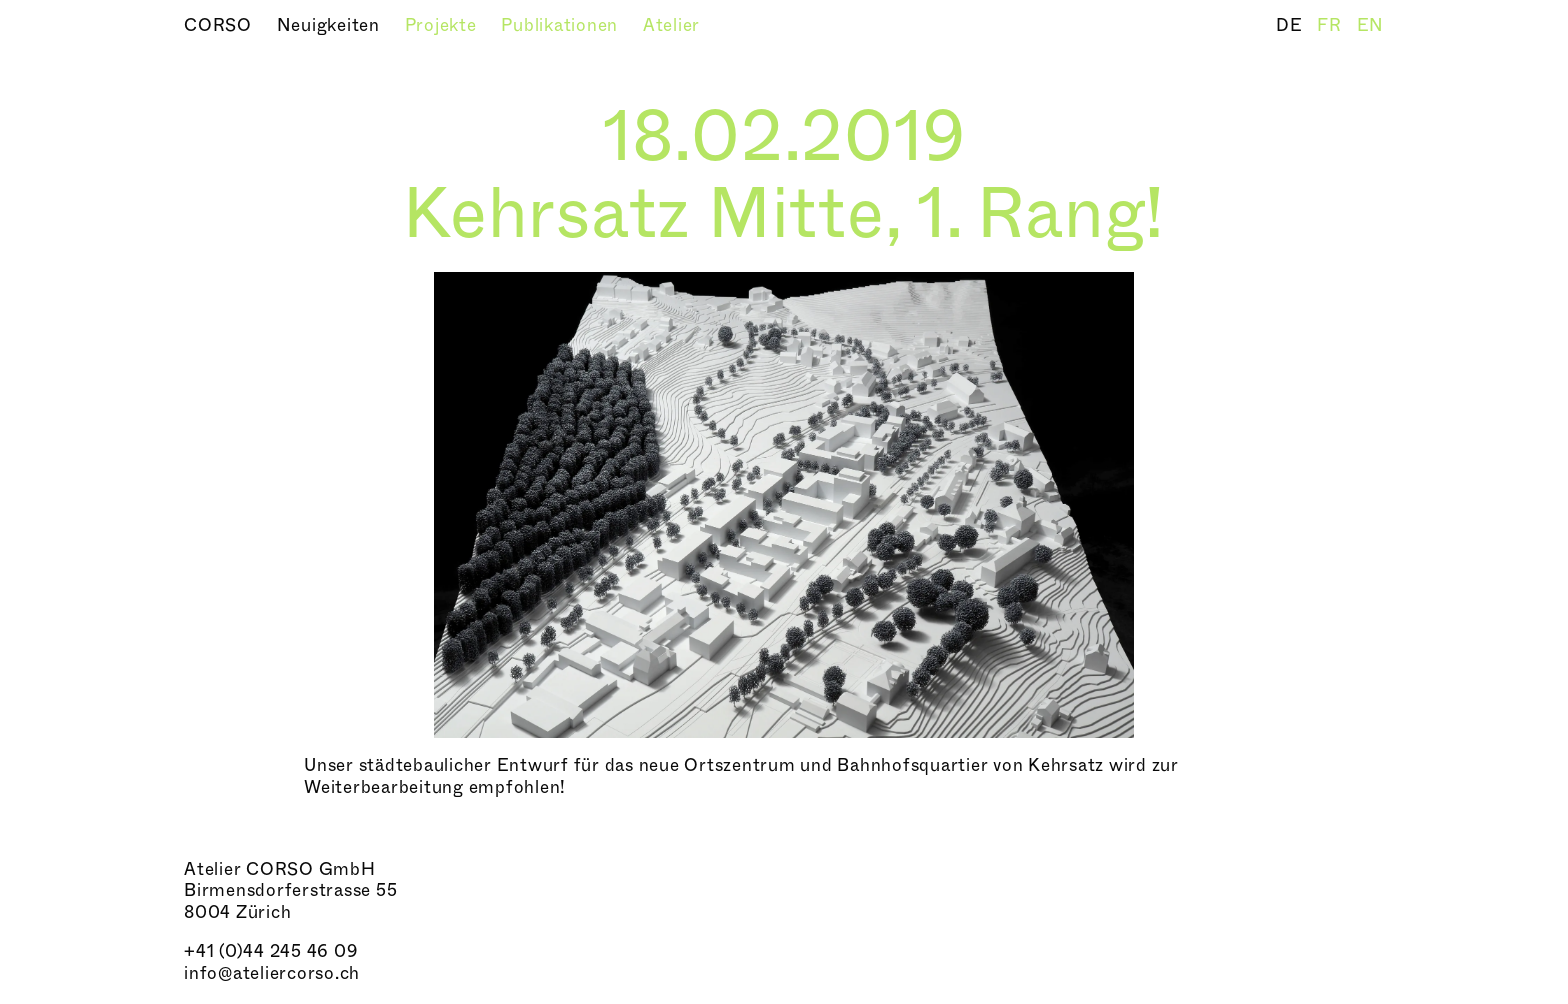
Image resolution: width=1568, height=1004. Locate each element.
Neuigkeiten (331, 25)
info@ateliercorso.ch (272, 973)
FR (1331, 25)
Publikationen (562, 25)
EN (1371, 25)
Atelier (671, 25)
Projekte (443, 25)
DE (1291, 25)
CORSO (220, 25)
